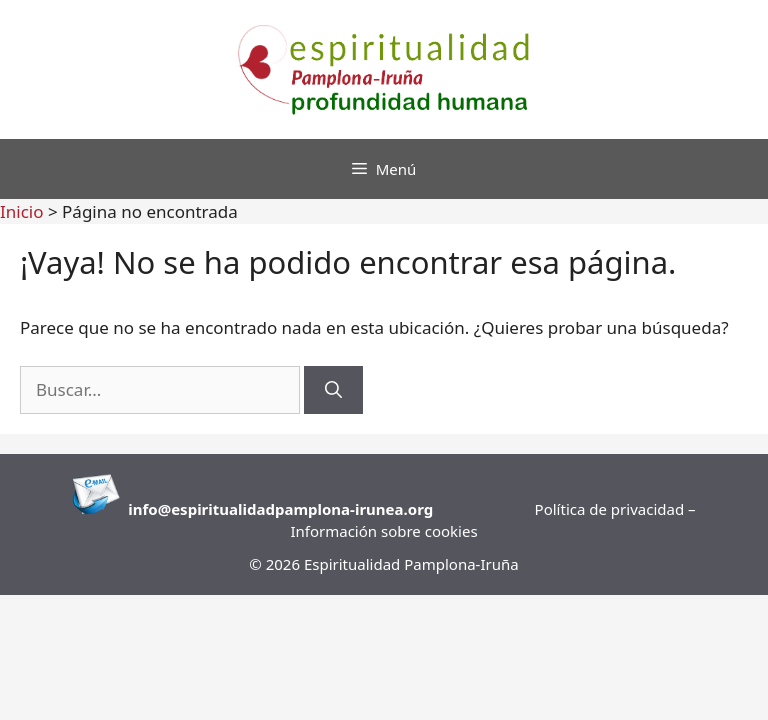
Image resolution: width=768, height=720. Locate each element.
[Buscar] (333, 390)
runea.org (396, 509)
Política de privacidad (611, 509)
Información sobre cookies (383, 531)
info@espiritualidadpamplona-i (243, 509)
